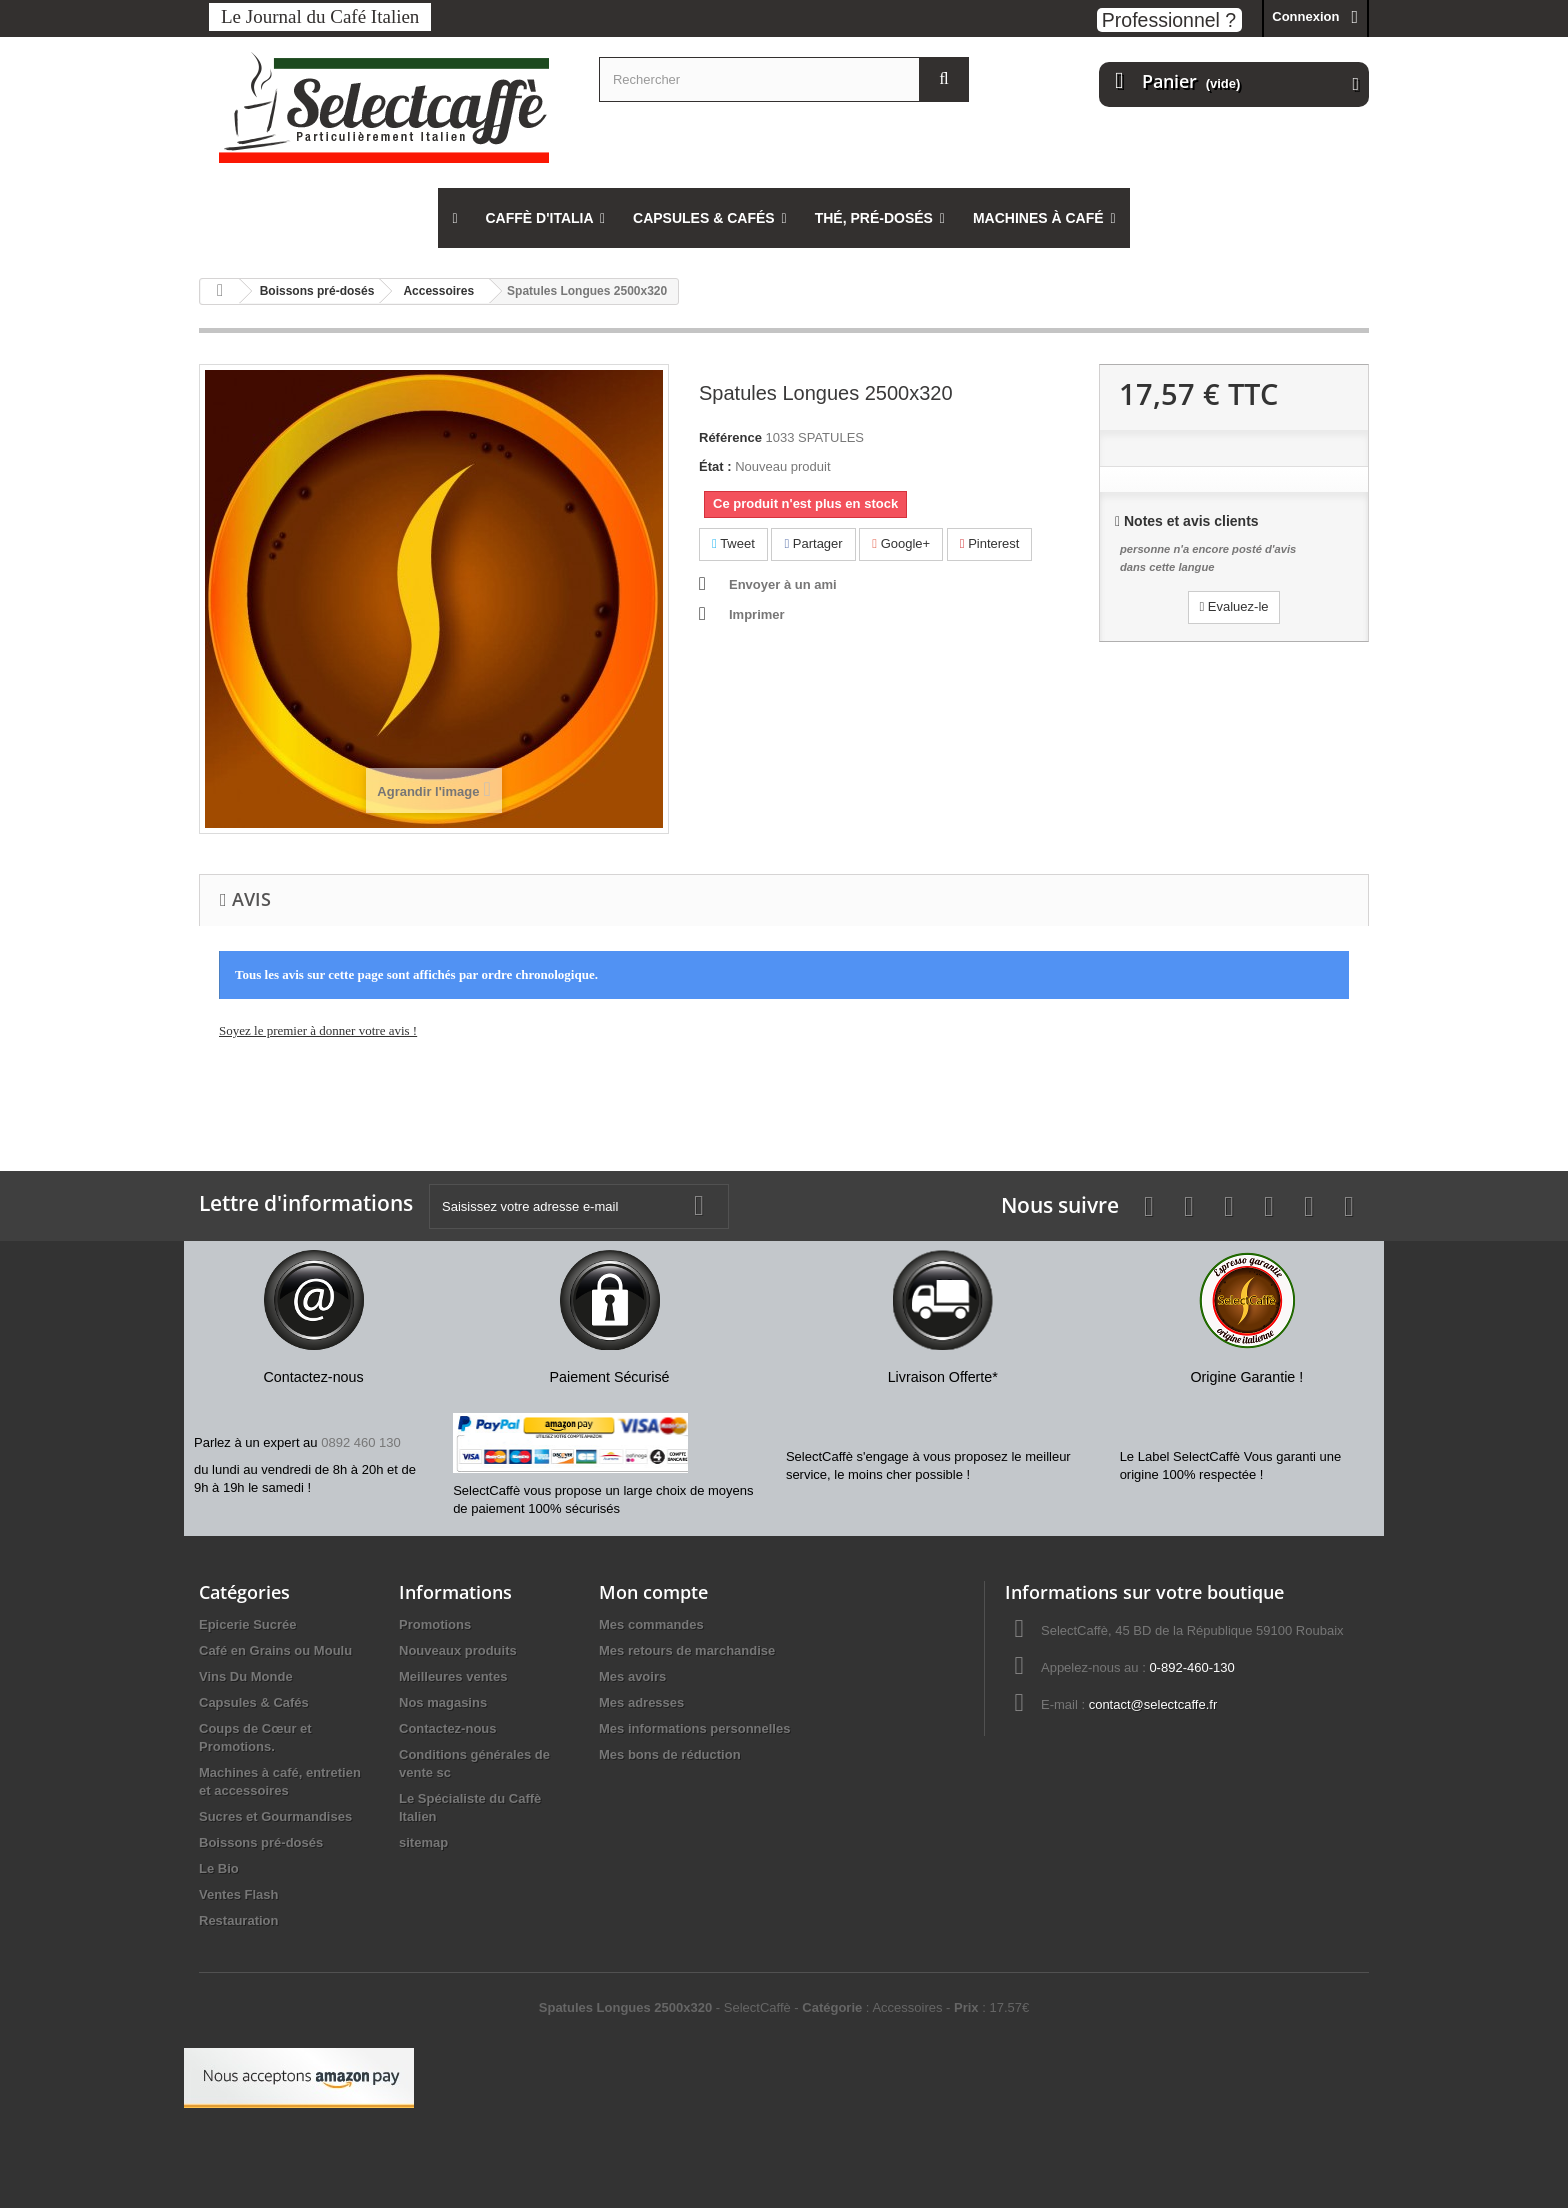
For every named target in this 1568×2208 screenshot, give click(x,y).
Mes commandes (651, 1624)
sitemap (423, 1842)
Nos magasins (443, 1702)
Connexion (1305, 16)
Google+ (901, 543)
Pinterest (990, 543)
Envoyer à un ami (783, 584)
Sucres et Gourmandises (275, 1816)
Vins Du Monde (246, 1676)
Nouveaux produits (458, 1650)
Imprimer (757, 614)
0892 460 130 (361, 1442)
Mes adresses (641, 1702)
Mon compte (653, 1592)
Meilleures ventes (453, 1676)
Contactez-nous (448, 1728)
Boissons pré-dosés (261, 1842)
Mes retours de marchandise (687, 1650)
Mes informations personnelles (694, 1728)
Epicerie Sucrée (248, 1624)
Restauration (238, 1920)
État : (715, 466)
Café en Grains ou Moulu (275, 1650)
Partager (813, 543)
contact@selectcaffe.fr (1153, 1704)
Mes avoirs (632, 1676)
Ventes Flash (238, 1894)
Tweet (733, 543)
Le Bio (219, 1868)
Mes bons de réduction (670, 1754)
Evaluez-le (1233, 606)
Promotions (435, 1624)
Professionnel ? (1169, 20)
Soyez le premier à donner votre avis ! (318, 1030)
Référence (730, 437)
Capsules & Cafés (254, 1702)
